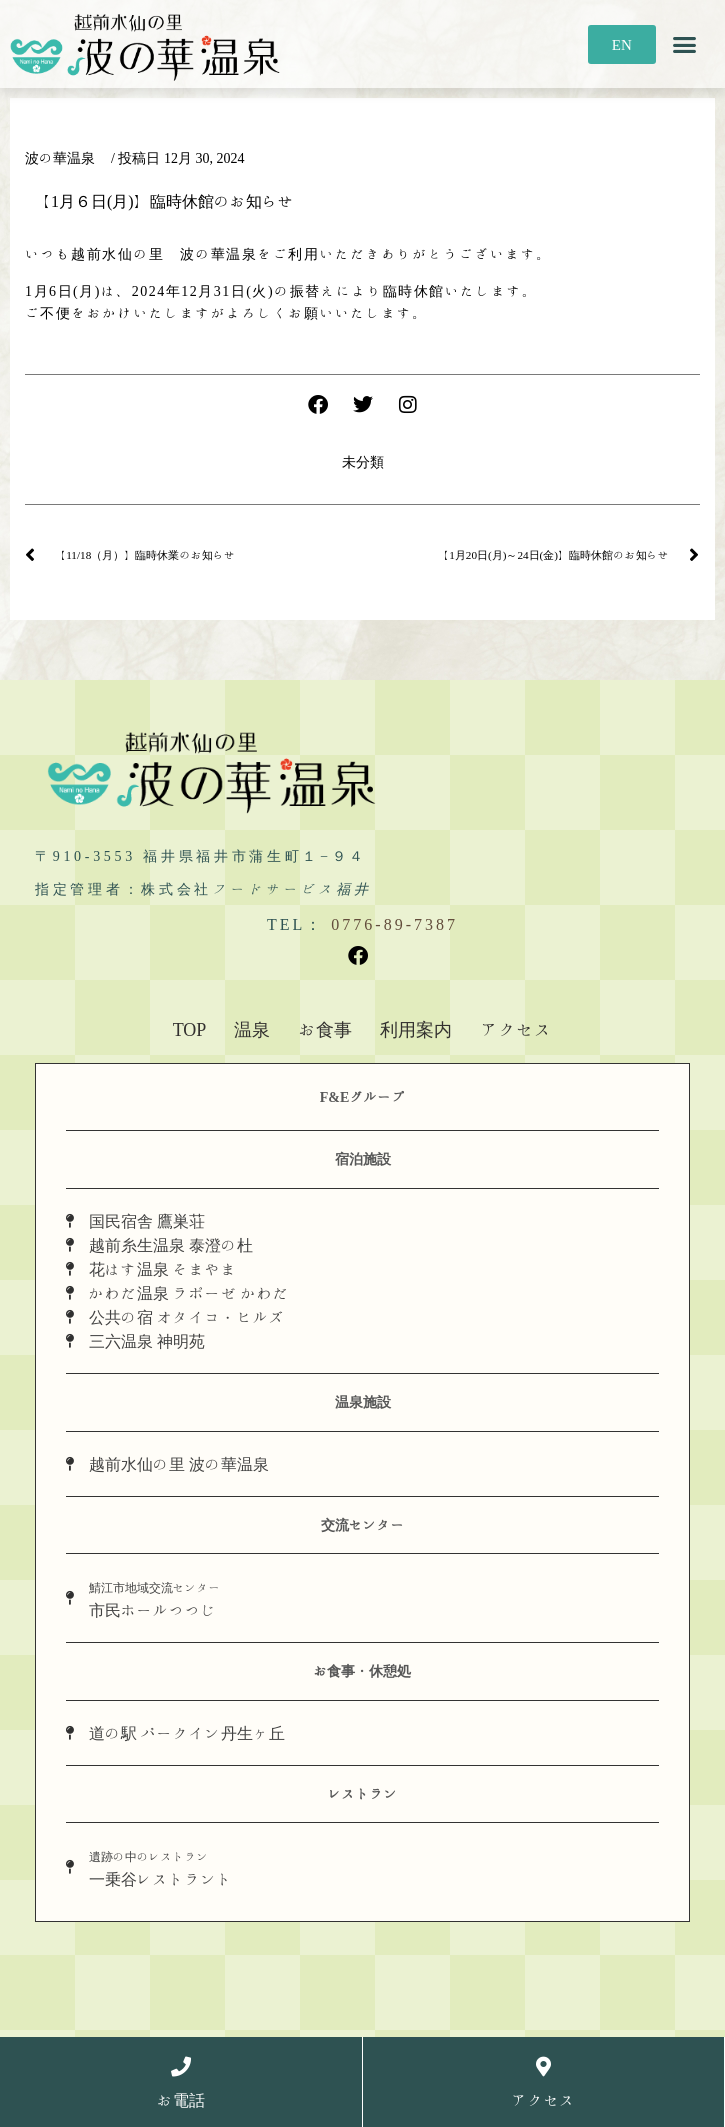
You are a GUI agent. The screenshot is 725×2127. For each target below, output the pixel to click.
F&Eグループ (363, 1097)
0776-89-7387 (394, 924)
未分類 (363, 462)
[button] (685, 44)
